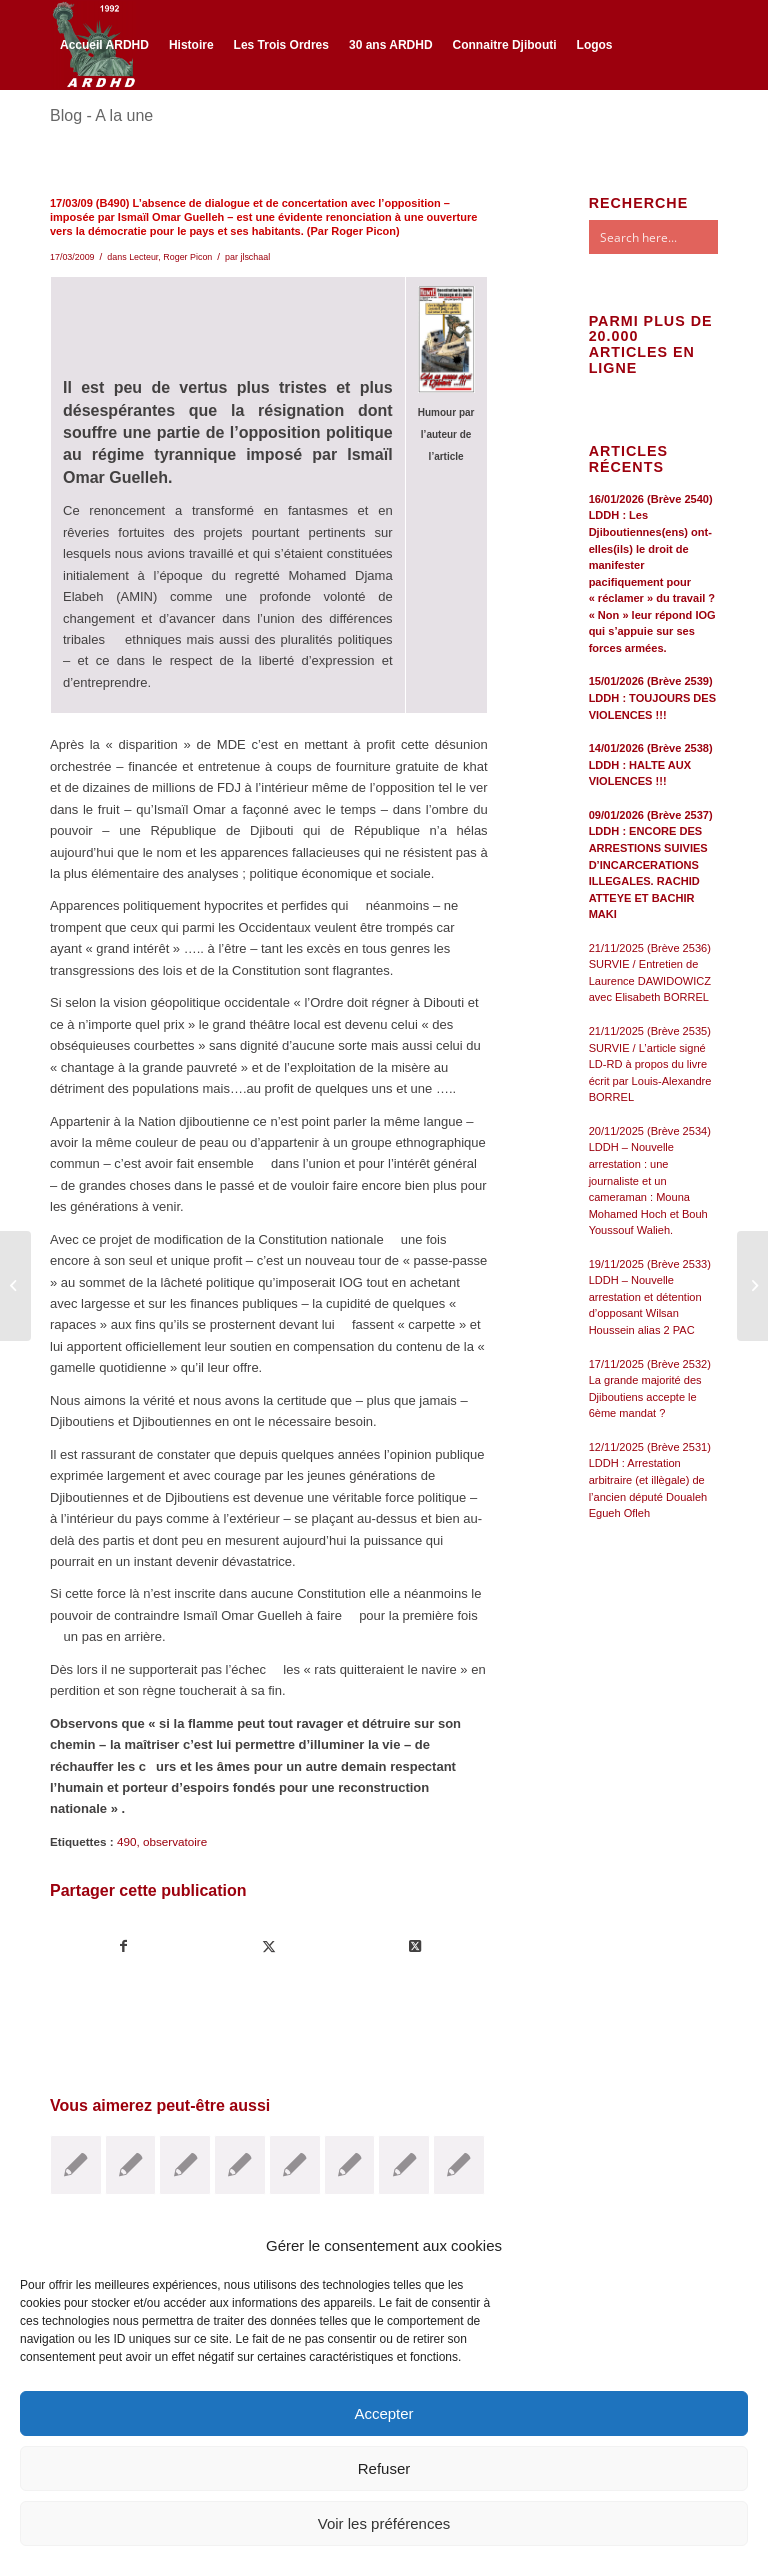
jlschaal (255, 257)
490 (127, 1841)
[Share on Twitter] (414, 1946)
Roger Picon (187, 257)
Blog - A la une (101, 115)
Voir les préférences (384, 2523)
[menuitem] (104, 45)
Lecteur (143, 257)
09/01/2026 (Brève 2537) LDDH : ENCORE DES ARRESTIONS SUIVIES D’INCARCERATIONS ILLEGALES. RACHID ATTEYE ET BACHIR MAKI (651, 864)
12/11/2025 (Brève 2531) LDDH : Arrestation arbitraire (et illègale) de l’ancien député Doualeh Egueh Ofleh (650, 1480)
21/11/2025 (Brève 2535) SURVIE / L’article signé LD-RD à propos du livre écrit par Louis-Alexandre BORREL (650, 1064)
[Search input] (673, 237)
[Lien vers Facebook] (56, 132)
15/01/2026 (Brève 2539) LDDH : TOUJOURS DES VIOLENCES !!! (652, 697)
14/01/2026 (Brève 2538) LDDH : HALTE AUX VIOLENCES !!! (651, 764)
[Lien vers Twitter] (86, 132)
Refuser (384, 2468)
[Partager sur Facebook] (123, 1946)
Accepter (383, 2413)
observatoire (175, 1841)
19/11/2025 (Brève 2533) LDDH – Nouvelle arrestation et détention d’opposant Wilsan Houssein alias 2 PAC (650, 1297)
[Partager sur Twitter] (269, 1946)
